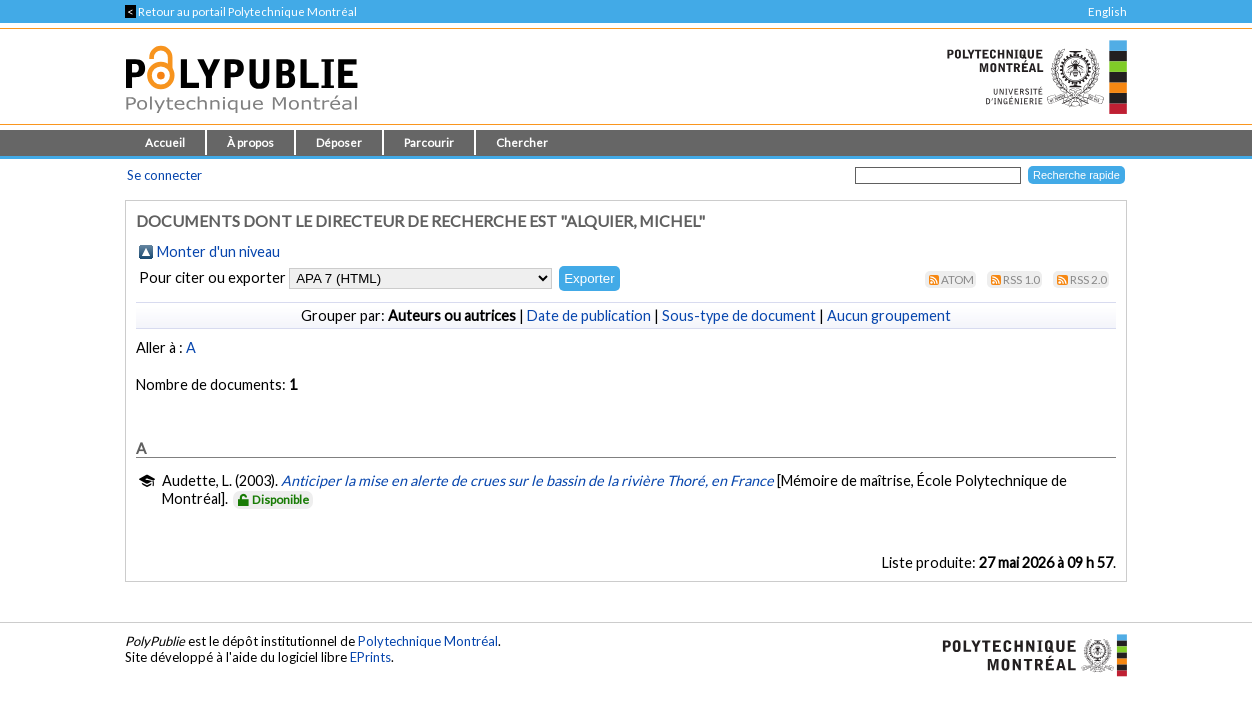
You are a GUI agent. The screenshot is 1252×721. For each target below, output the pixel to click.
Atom (957, 279)
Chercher (522, 142)
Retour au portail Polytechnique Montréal (241, 11)
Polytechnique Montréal (428, 641)
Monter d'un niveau (218, 251)
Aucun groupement (889, 315)
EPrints (370, 657)
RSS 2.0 (1088, 279)
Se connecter (164, 175)
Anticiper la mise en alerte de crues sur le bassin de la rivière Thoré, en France (527, 480)
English (1107, 11)
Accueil (165, 142)
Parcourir (429, 142)
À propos (250, 142)
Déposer (339, 142)
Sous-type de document (739, 315)
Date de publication (589, 315)
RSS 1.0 (1021, 279)
